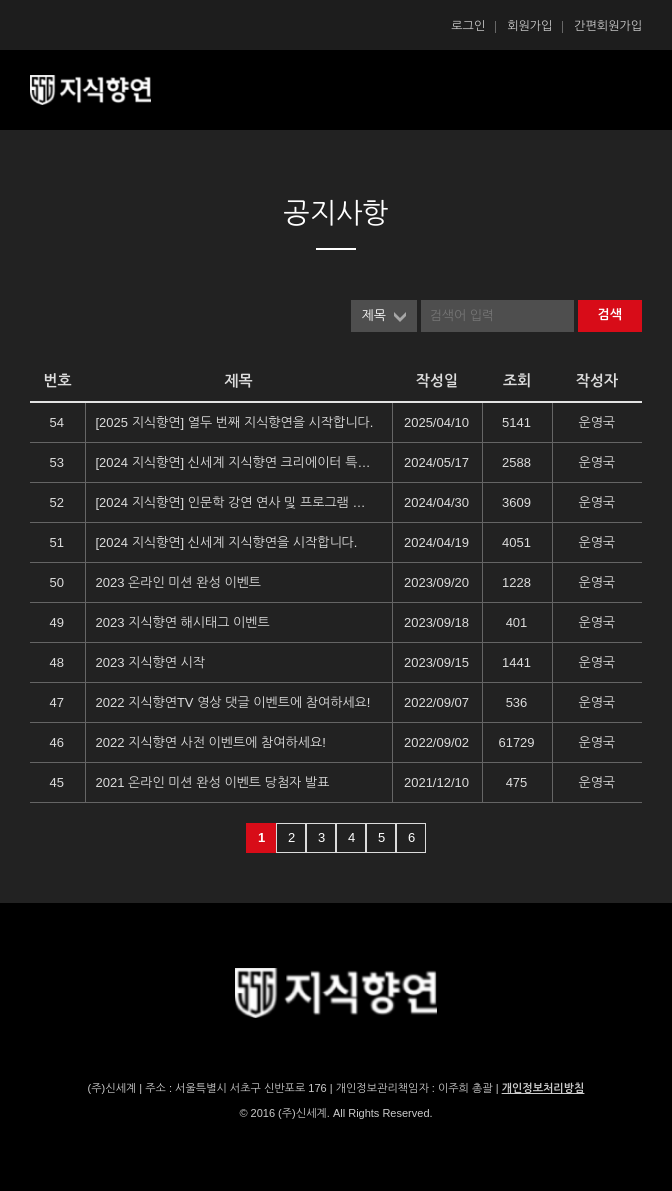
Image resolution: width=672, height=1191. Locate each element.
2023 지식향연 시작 (150, 662)
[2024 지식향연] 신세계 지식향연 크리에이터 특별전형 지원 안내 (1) (235, 462)
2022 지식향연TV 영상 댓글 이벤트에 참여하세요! (233, 702)
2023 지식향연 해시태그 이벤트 (183, 622)
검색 (610, 314)
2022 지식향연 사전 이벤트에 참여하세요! (211, 742)
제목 (374, 315)
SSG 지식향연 (115, 90)
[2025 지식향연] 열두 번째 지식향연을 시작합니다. (235, 422)
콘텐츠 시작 (65, 140)
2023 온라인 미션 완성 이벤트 (179, 582)
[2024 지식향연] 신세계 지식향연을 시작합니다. (227, 542)
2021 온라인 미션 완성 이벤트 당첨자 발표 (213, 782)
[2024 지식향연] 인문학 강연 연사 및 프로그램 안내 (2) (235, 502)
